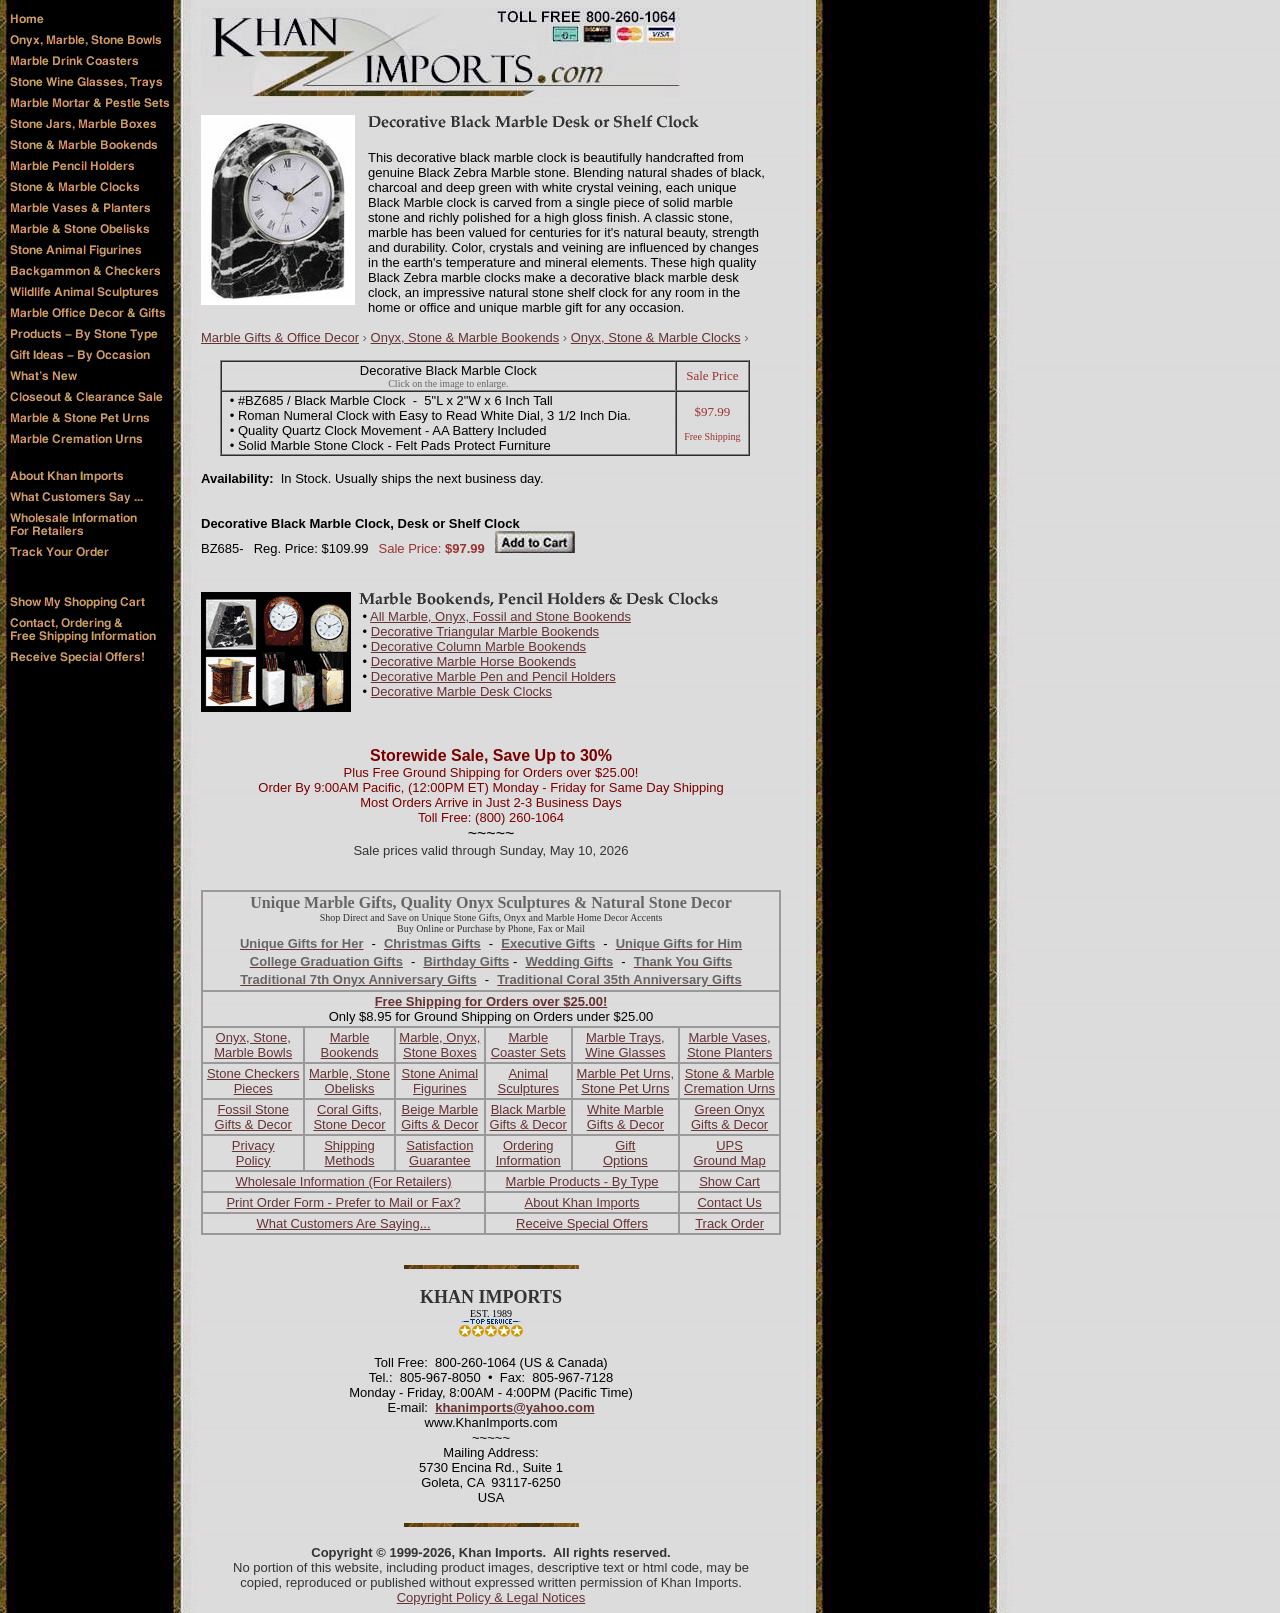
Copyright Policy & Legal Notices (491, 1597)
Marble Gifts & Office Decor (280, 337)
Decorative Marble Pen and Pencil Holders (493, 676)
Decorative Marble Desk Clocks (461, 691)
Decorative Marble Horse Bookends (473, 661)
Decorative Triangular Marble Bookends (485, 631)
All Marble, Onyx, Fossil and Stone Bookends (500, 616)
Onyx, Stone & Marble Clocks (656, 337)
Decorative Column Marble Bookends (478, 646)
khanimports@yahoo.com (514, 1407)
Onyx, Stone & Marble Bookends (465, 337)
